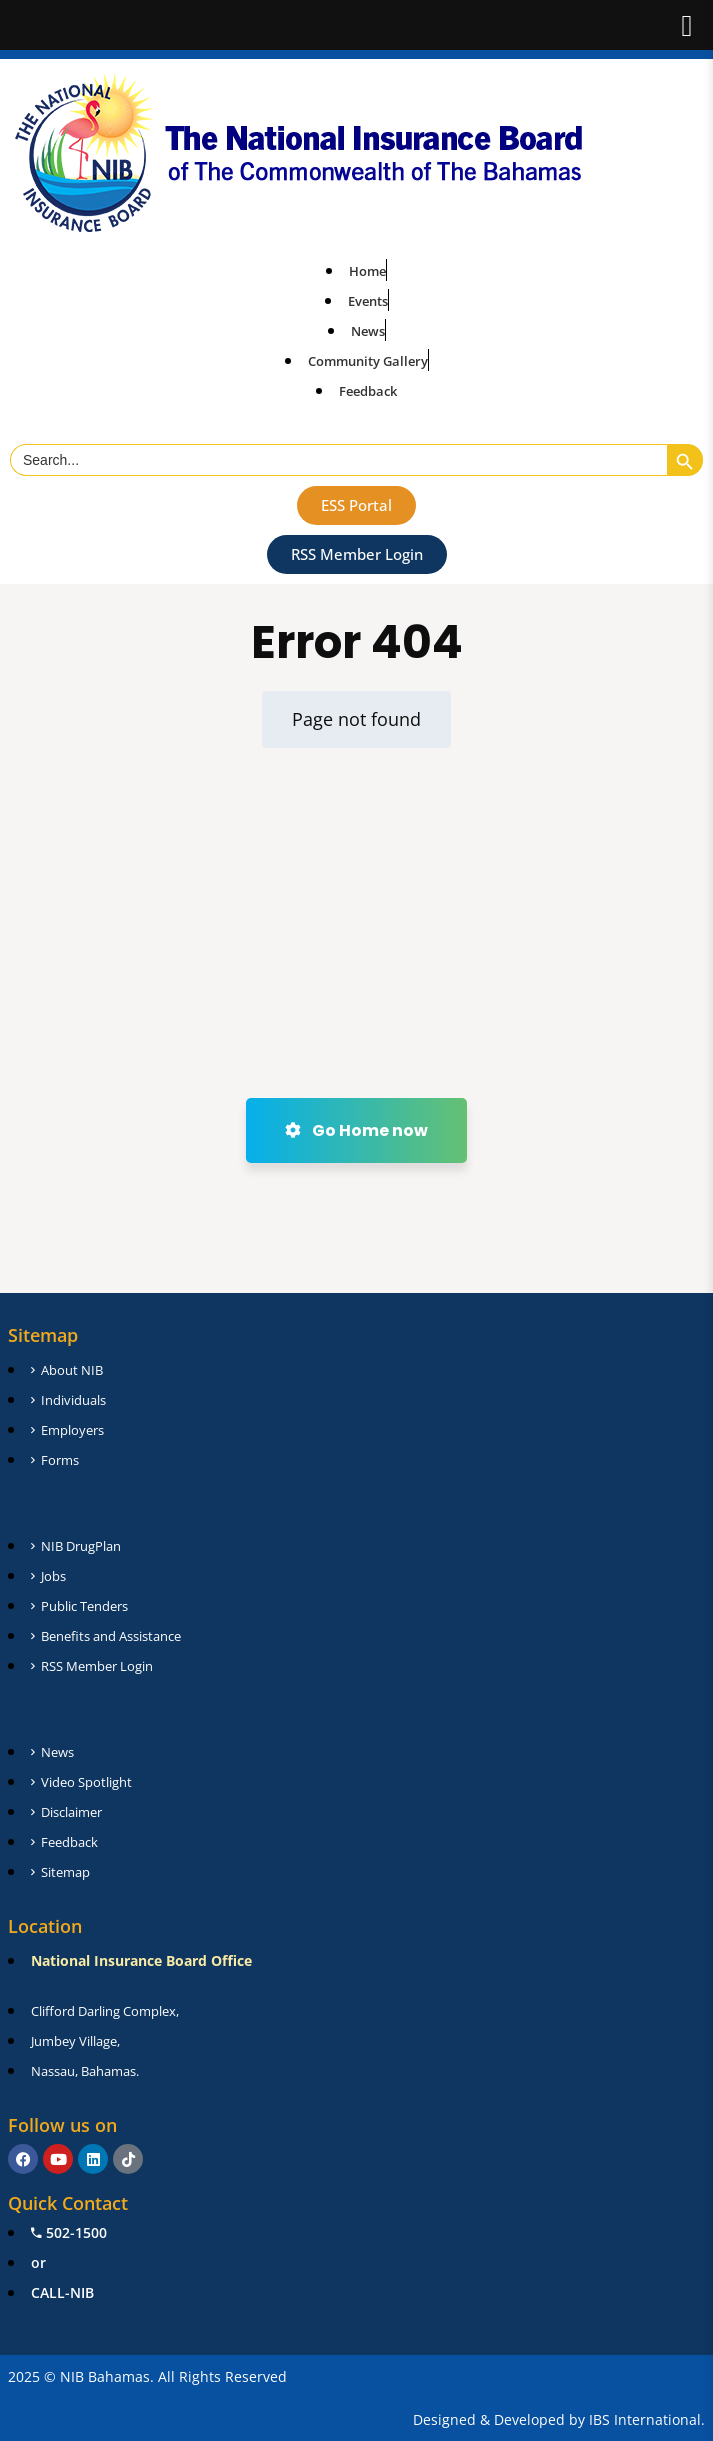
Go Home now (356, 1130)
